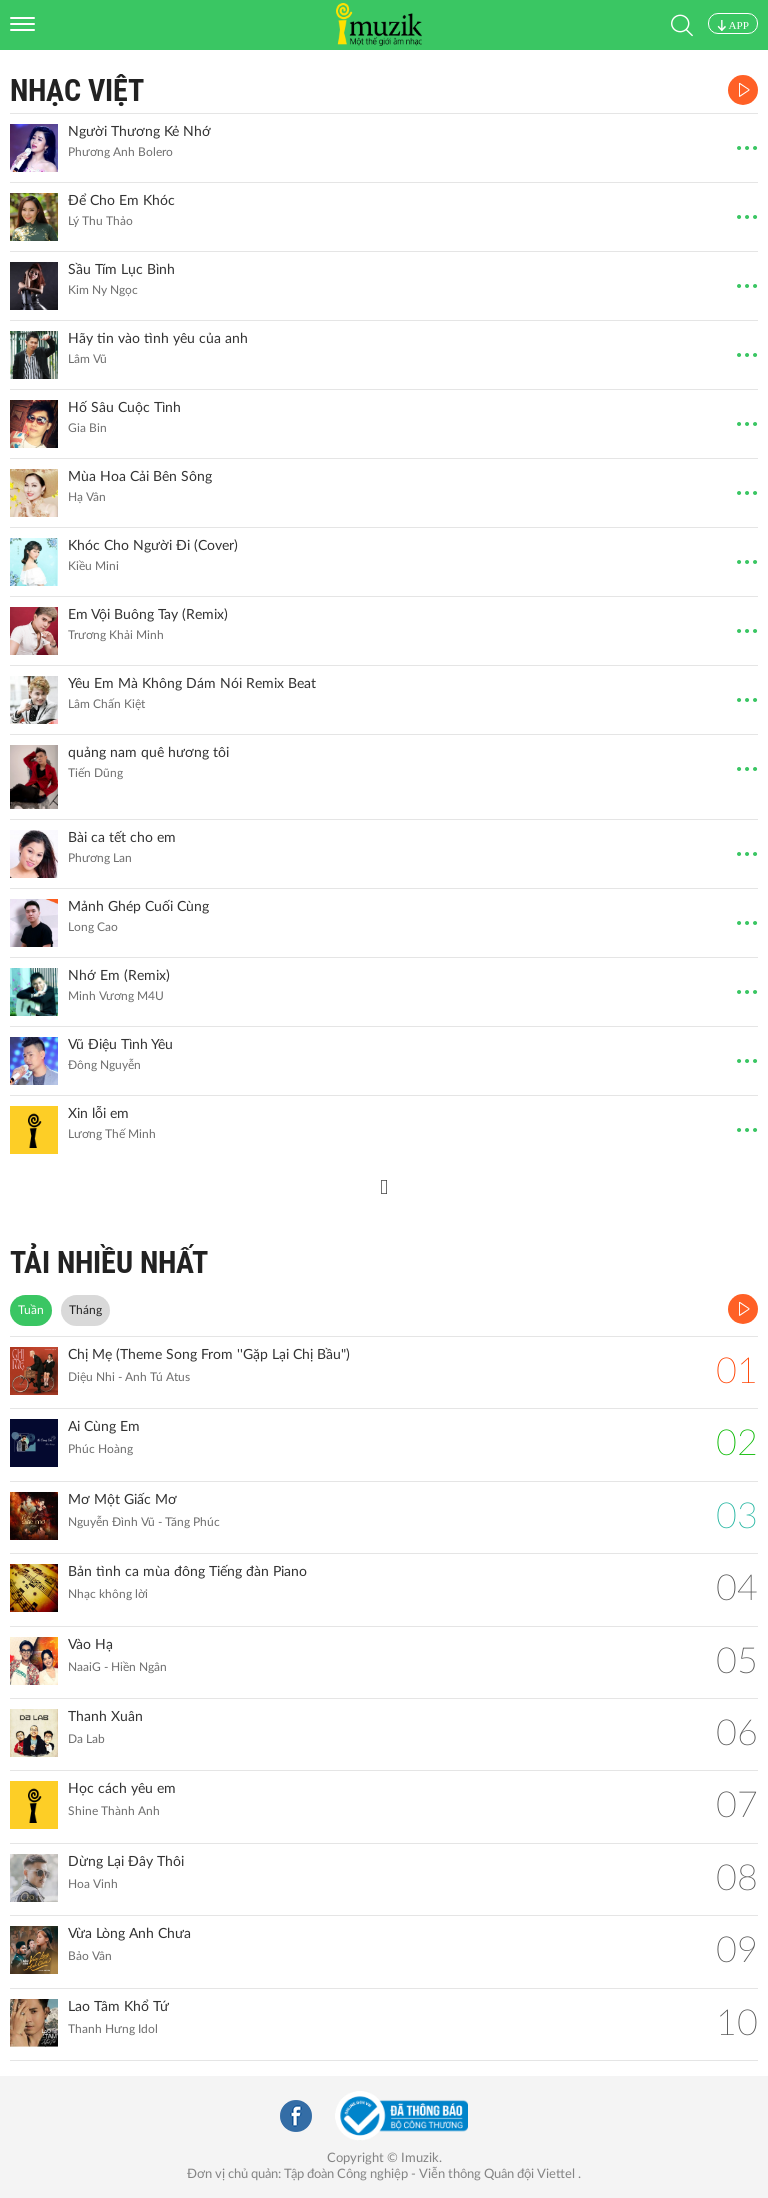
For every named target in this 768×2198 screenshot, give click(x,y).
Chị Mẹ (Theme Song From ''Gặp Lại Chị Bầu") (209, 1355)
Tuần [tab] (31, 1310)
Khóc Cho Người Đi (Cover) (153, 546)
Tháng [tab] (85, 1310)
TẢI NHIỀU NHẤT (109, 1262)
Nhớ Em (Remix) (119, 976)
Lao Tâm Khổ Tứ (118, 2007)
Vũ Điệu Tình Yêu (120, 1045)
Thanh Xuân (105, 1717)
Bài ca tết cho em (122, 838)
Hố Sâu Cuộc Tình (124, 408)
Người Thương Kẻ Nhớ (139, 132)
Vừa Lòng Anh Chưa (129, 1934)
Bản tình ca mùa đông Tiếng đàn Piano (187, 1572)
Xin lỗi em (98, 1114)
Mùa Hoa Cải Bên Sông (140, 477)
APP (733, 25)
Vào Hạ (90, 1645)
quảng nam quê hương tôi (148, 753)
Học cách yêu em (122, 1789)
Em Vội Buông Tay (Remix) (148, 615)
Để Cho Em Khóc (121, 201)
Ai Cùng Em (104, 1427)
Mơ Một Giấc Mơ (122, 1500)
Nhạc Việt (77, 90)
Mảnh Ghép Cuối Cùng (138, 907)
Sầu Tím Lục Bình (121, 270)
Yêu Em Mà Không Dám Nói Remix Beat (192, 684)
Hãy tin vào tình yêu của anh (158, 339)
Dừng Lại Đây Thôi (126, 1862)
